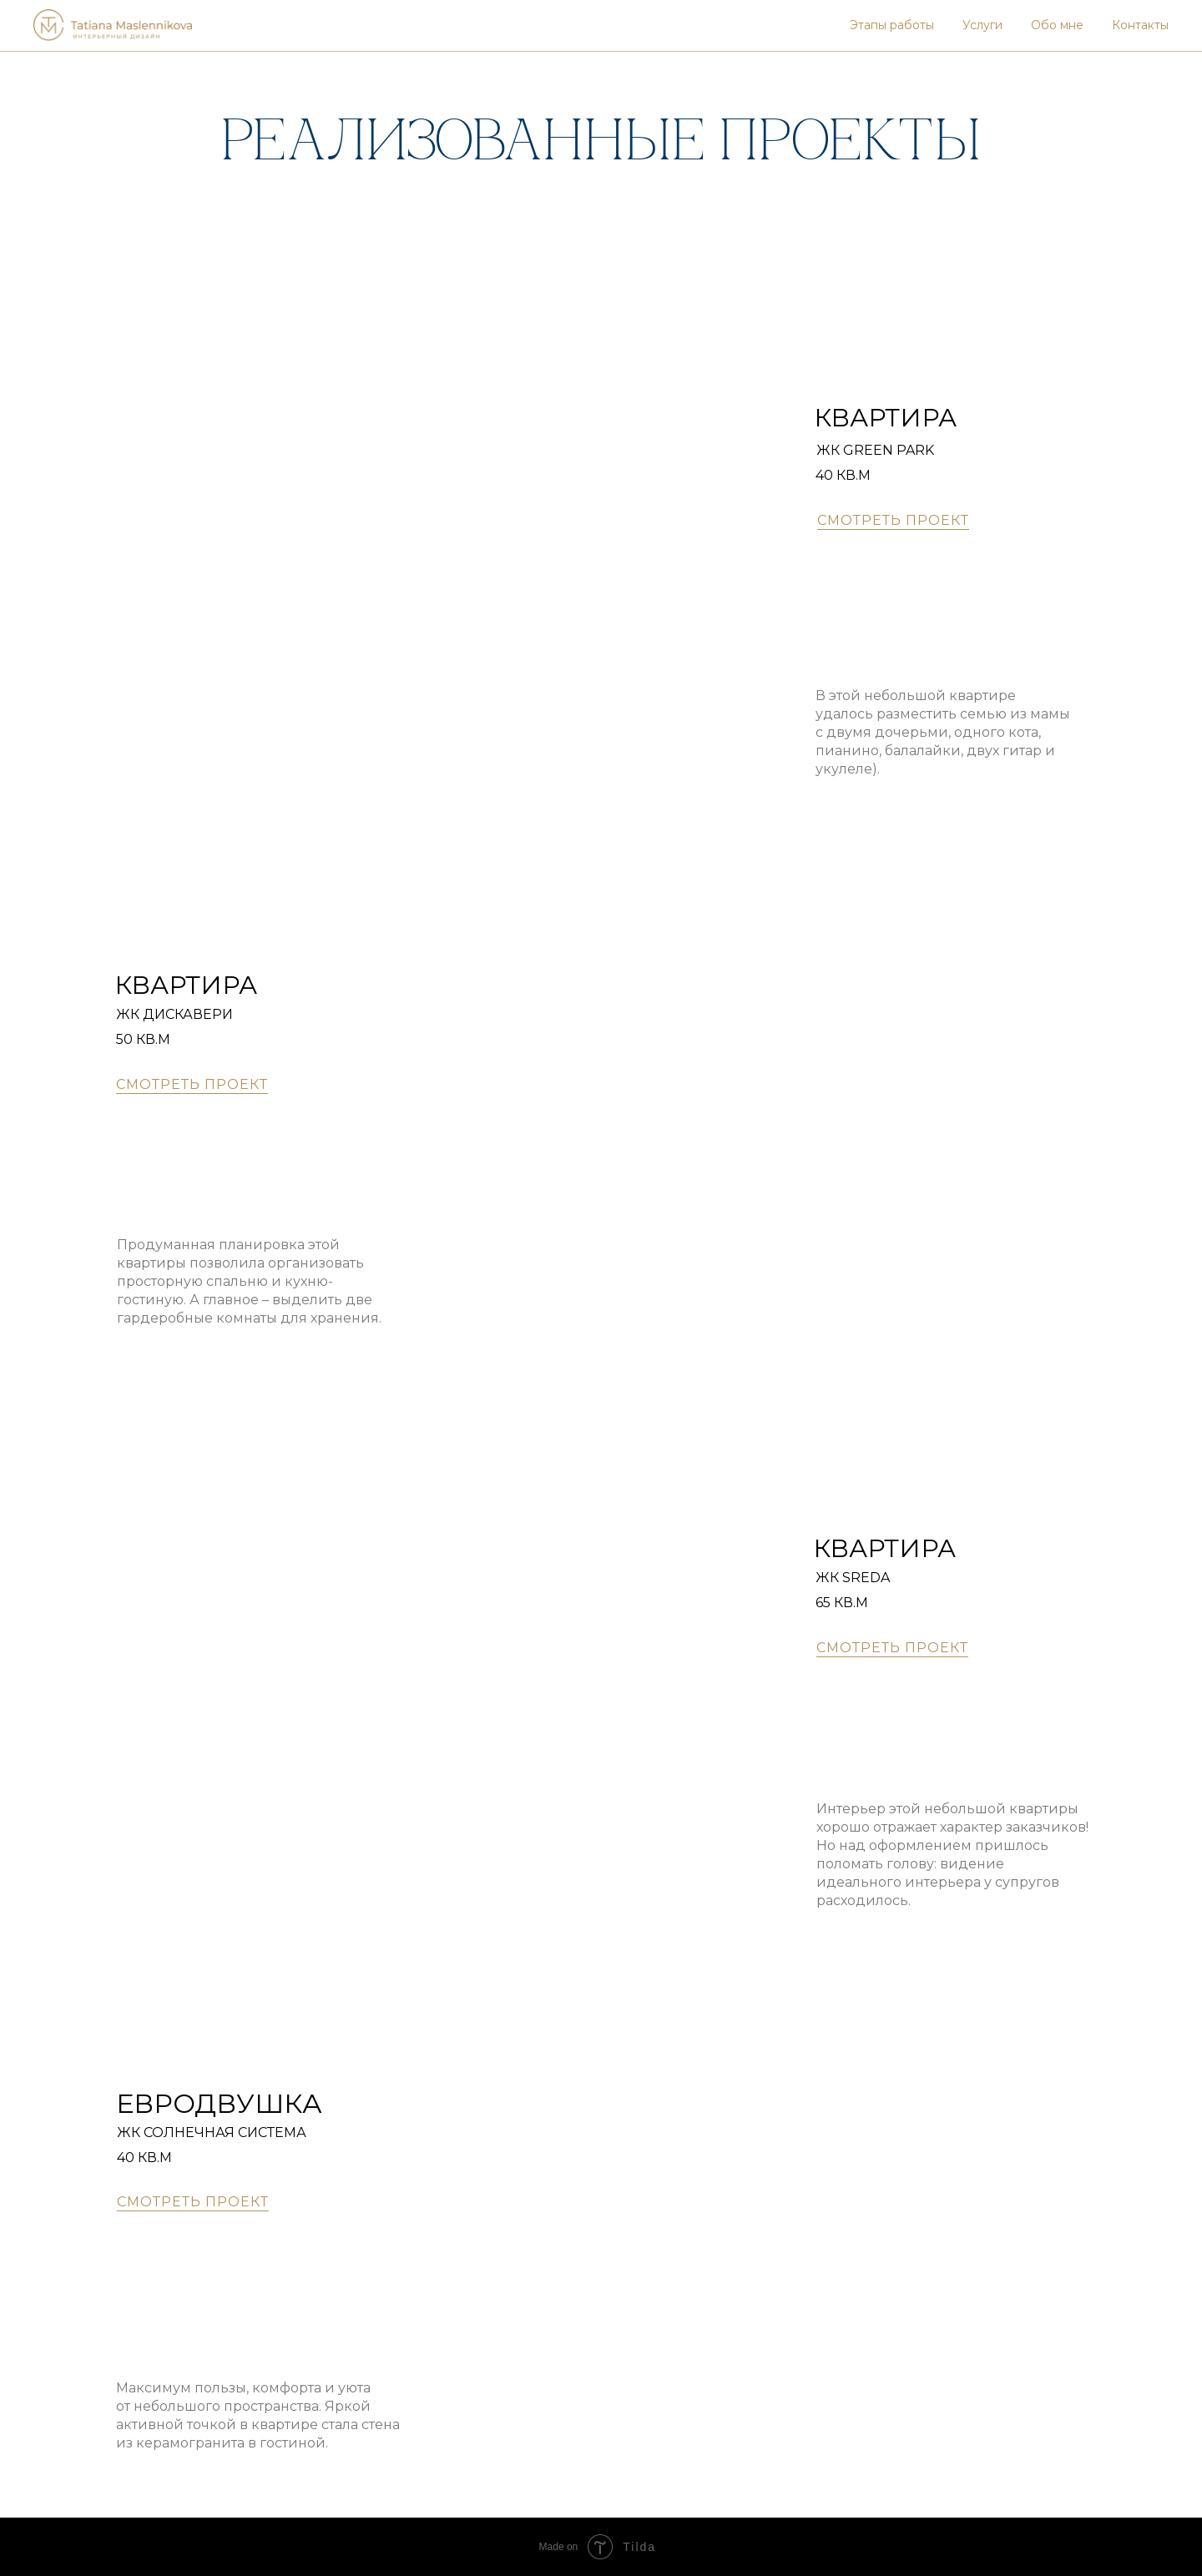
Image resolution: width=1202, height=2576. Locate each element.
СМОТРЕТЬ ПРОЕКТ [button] (893, 520)
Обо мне (1057, 25)
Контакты (1140, 25)
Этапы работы (892, 25)
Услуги (982, 25)
